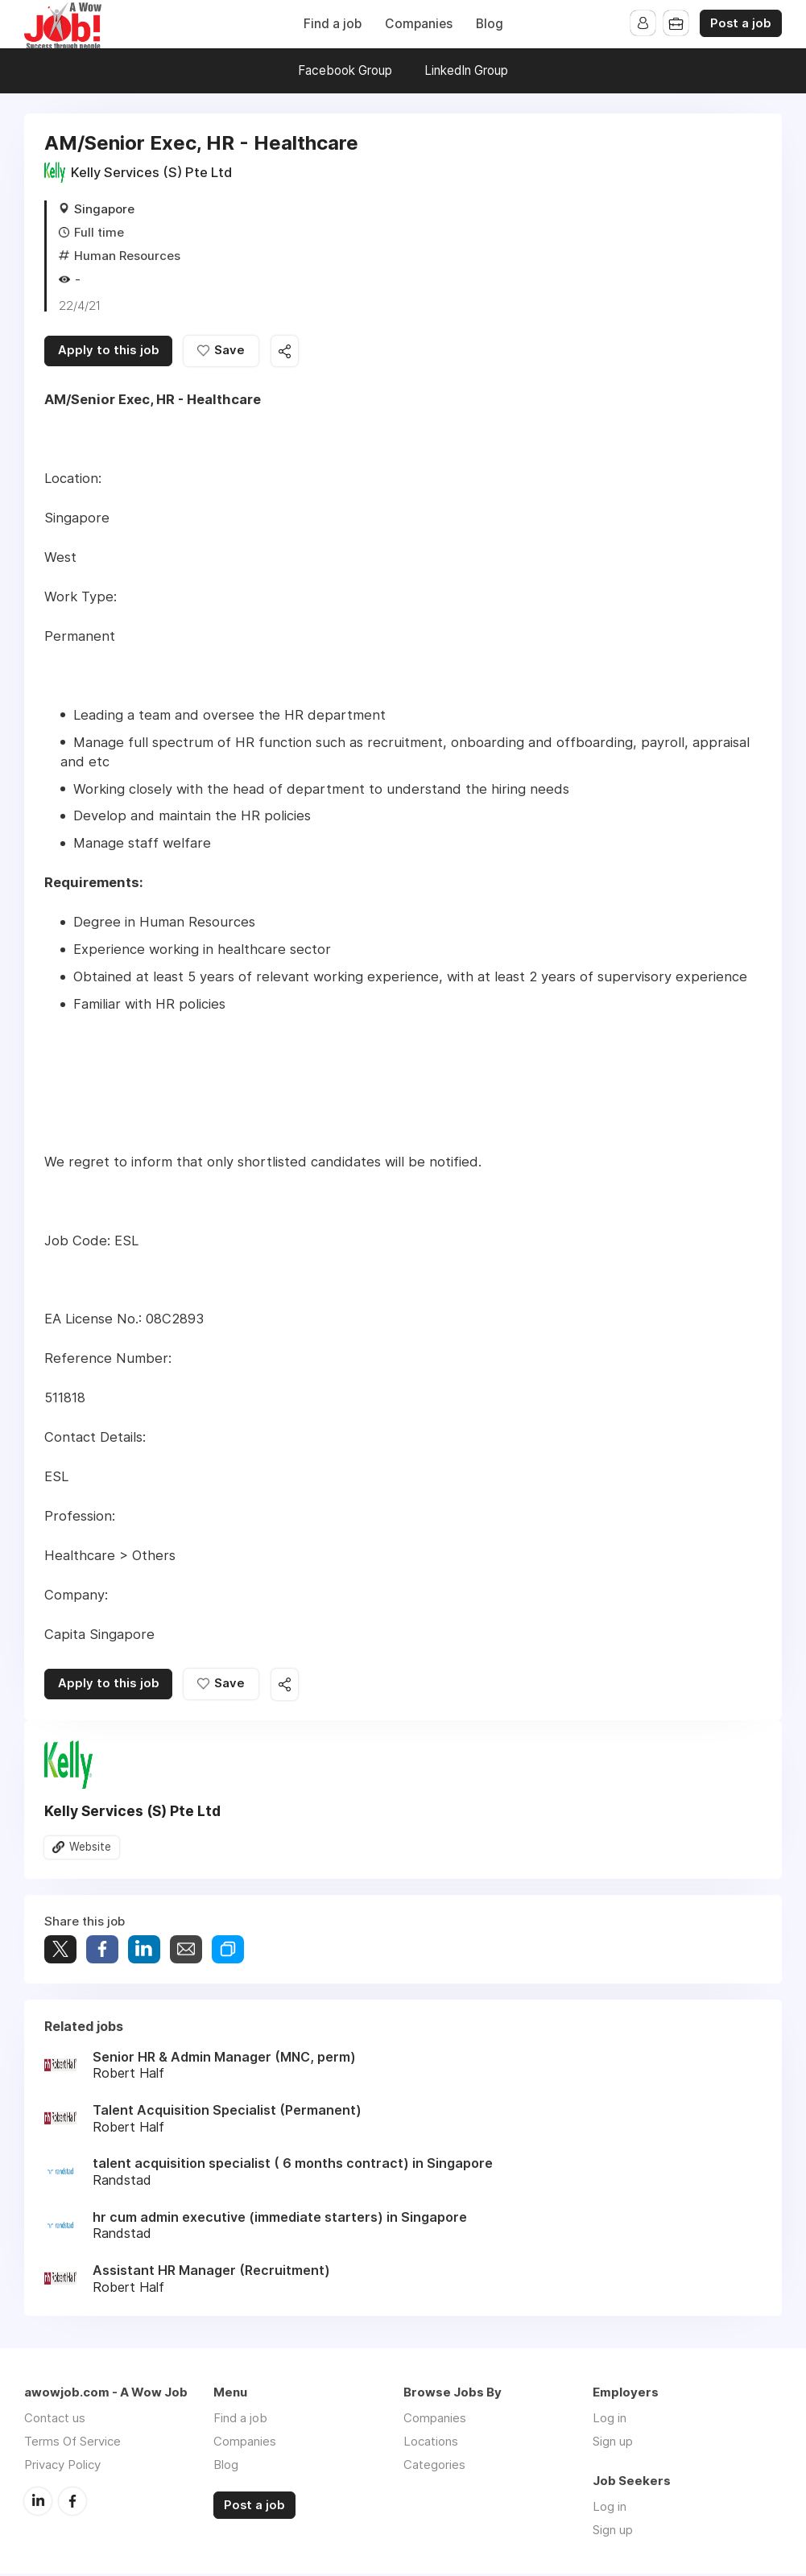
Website (90, 1849)
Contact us (54, 2420)
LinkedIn (38, 2502)
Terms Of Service (72, 2443)
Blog (489, 23)
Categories (434, 2467)
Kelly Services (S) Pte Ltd (151, 172)
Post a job (740, 23)
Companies (419, 23)
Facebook (72, 2502)
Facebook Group (345, 70)
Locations (430, 2443)
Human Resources (127, 255)
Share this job (289, 352)
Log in (609, 2420)
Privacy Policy (62, 2467)
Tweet (60, 1952)
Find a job (333, 23)
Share (102, 1952)
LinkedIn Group (466, 70)
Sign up (613, 2443)
